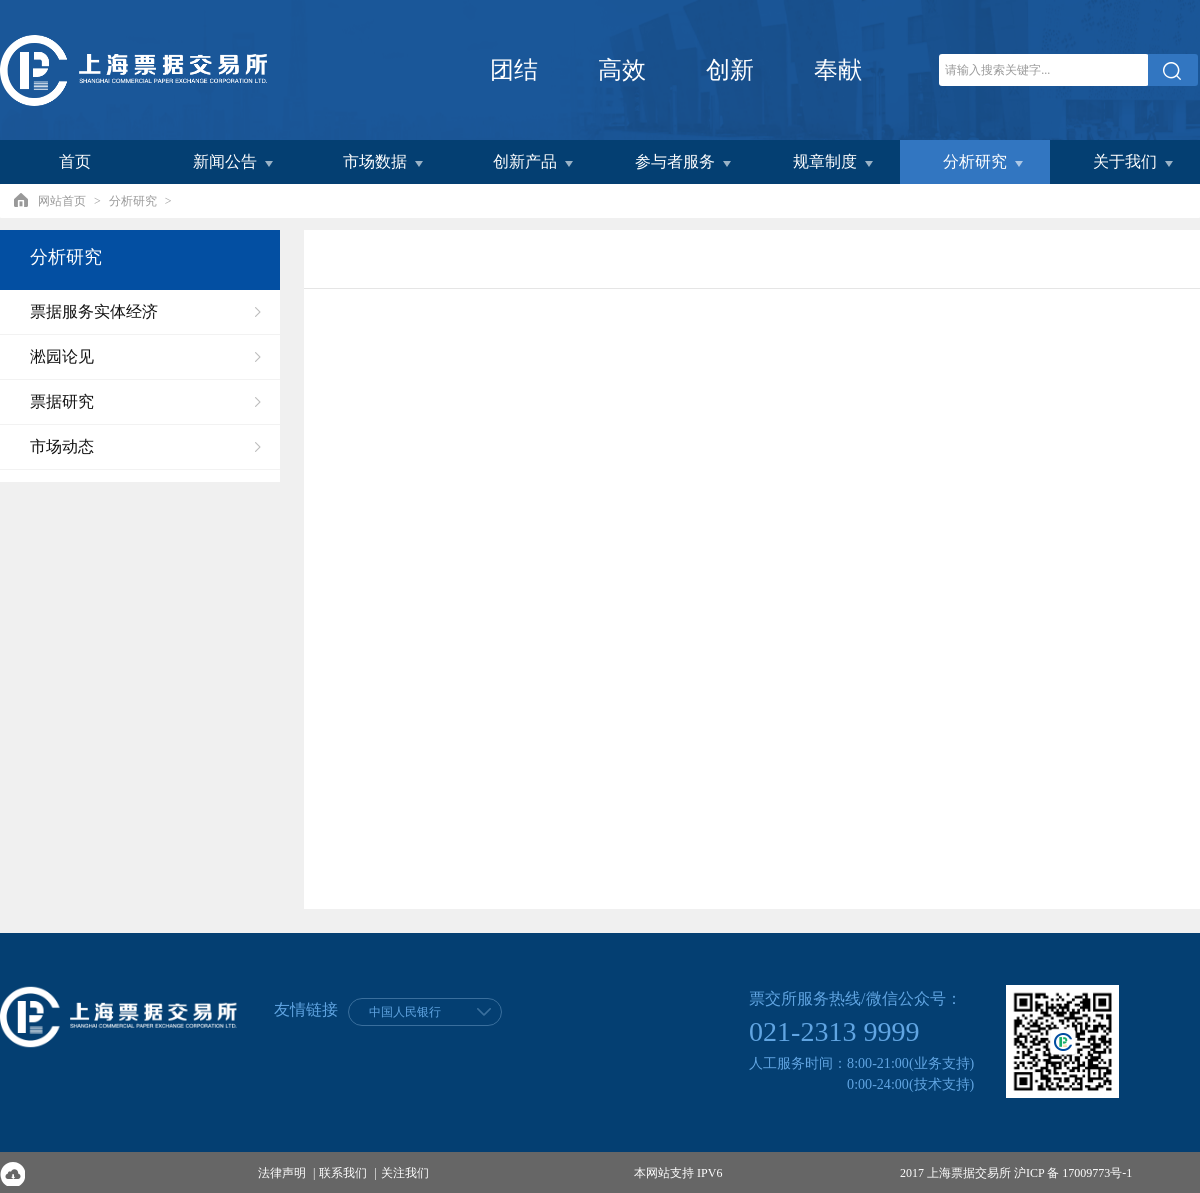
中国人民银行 (405, 1012)
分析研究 (133, 201)
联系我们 (343, 1173)
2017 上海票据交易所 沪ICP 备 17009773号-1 (1016, 1173)
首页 (75, 161)
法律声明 (282, 1173)
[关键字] (1044, 70)
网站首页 (62, 201)
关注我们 (405, 1173)
